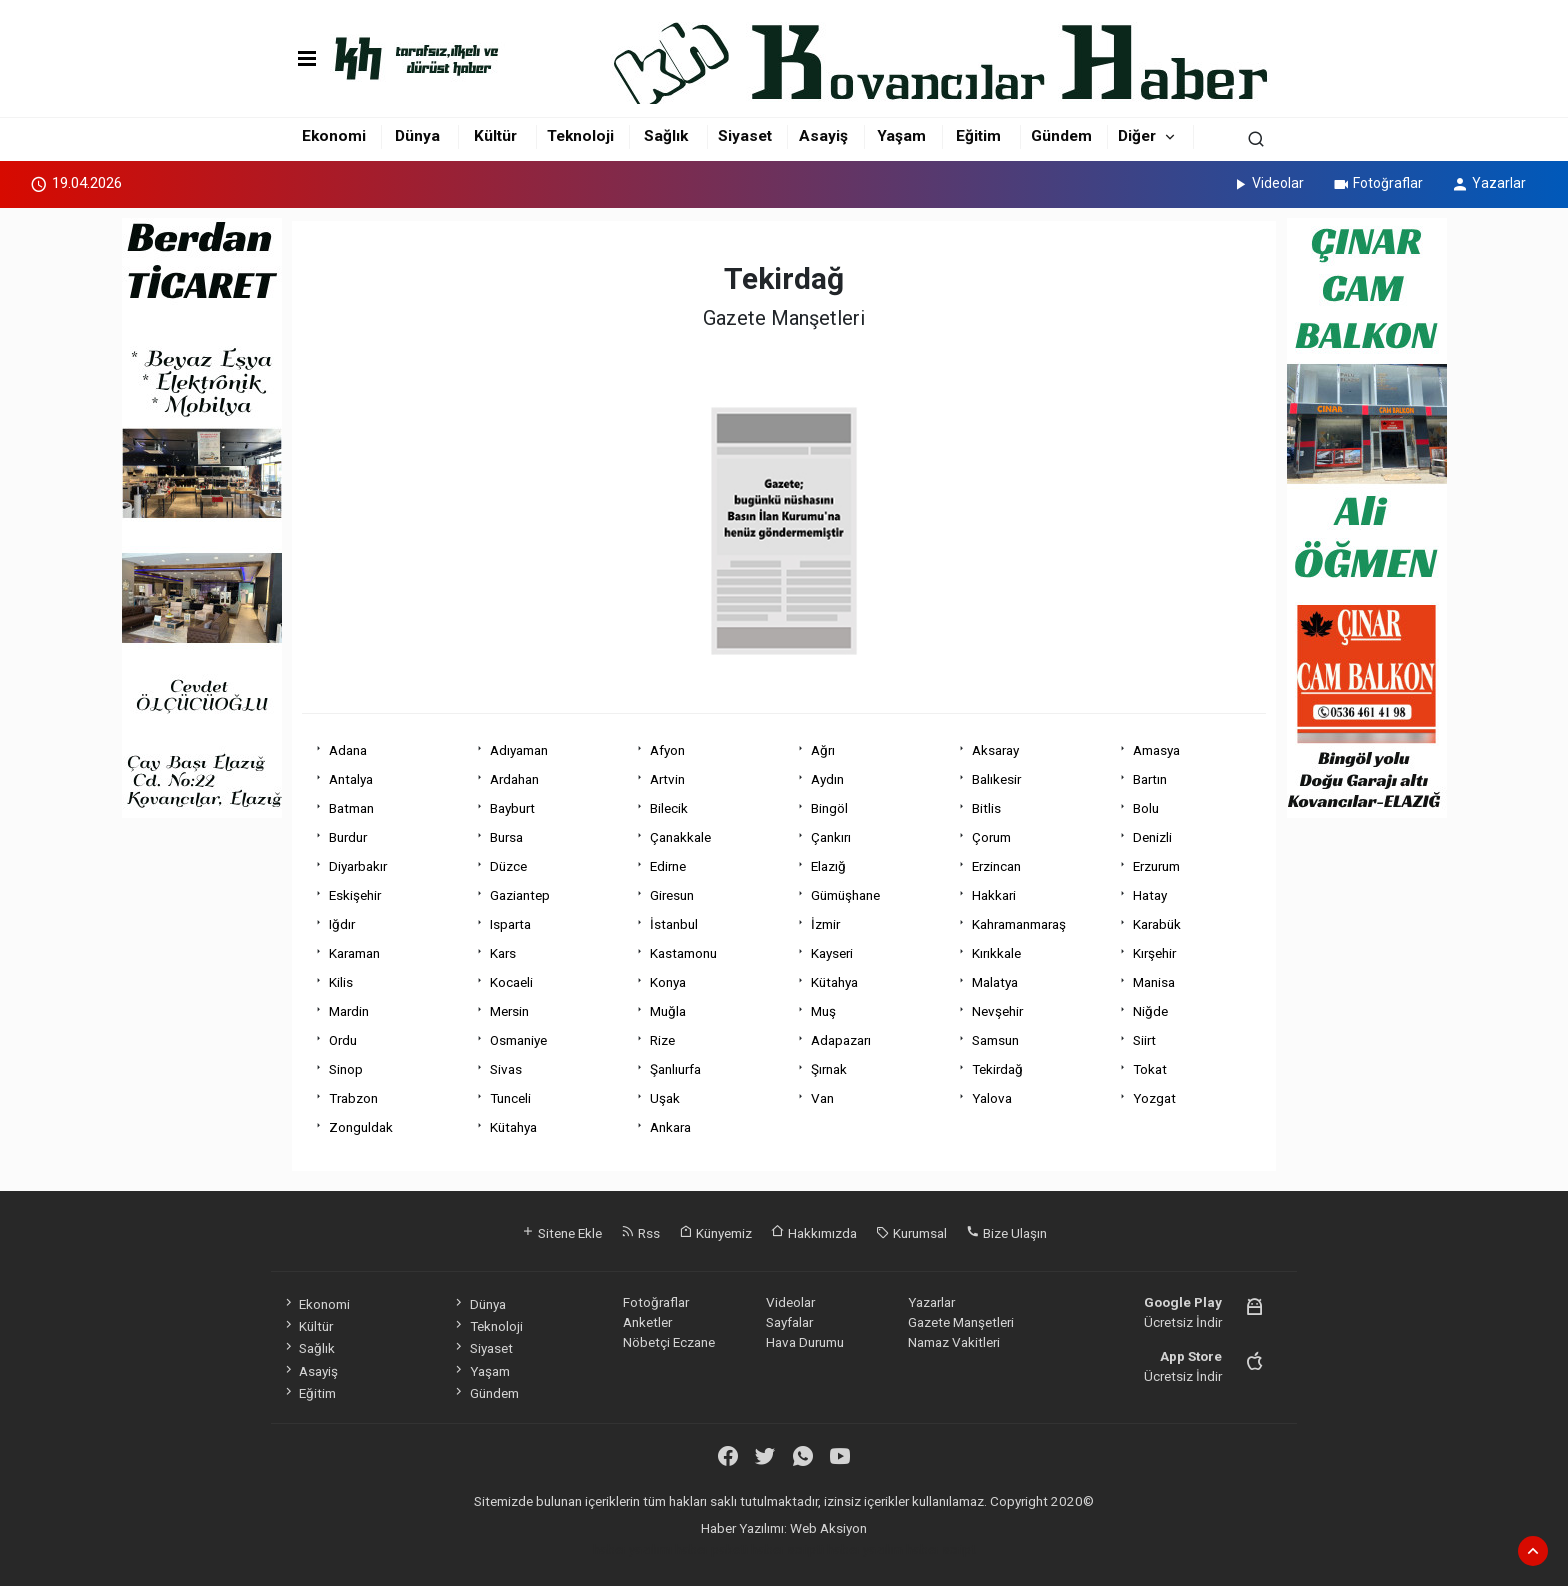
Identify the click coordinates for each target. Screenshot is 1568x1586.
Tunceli (510, 1098)
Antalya (351, 779)
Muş (823, 1011)
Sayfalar (789, 1322)
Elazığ (828, 866)
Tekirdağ (997, 1069)
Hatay (1150, 895)
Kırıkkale (996, 953)
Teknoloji (580, 136)
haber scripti (787, 1549)
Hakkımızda (814, 1233)
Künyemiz (715, 1233)
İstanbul (674, 924)
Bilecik (669, 808)
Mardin (349, 1011)
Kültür (495, 136)
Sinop (346, 1069)
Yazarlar (1488, 183)
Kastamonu (683, 953)
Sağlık (666, 136)
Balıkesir (996, 779)
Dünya (417, 136)
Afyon (667, 750)
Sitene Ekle (561, 1233)
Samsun (995, 1040)
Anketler (647, 1322)
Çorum (991, 837)
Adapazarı (841, 1040)
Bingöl (829, 808)
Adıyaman (519, 750)
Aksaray (995, 750)
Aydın (827, 779)
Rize (662, 1040)
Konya (668, 982)
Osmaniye (518, 1040)
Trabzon (353, 1098)
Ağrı (823, 750)
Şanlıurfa (675, 1069)
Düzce (508, 866)
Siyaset (745, 136)
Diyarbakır (358, 866)
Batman (351, 808)
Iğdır (342, 924)
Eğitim (978, 136)
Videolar (1267, 183)
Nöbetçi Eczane (669, 1342)
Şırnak (829, 1069)
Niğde (1150, 1011)
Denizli (1152, 837)
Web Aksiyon (828, 1528)
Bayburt (512, 808)
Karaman (354, 953)
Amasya (1156, 750)
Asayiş (823, 136)
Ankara (670, 1127)
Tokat (1150, 1069)
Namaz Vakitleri (954, 1342)
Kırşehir (1154, 953)
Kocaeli (511, 982)
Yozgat (1154, 1098)
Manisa (1154, 982)
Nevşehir (997, 1011)
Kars (503, 953)
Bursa (506, 837)
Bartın (1150, 779)
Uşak (665, 1098)
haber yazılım (865, 1549)
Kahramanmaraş (1019, 924)
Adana (348, 750)
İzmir (825, 924)
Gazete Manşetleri (961, 1322)
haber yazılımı (632, 1549)
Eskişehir (355, 895)
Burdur (348, 837)
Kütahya (834, 982)
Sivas (506, 1069)
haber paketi (711, 1549)
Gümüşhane (845, 895)
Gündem (1061, 136)
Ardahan (514, 779)
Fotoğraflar (1377, 183)
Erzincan (996, 866)
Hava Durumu (805, 1342)
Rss (640, 1233)
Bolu (1146, 808)
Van (822, 1098)
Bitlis (986, 808)
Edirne (668, 866)
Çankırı (831, 837)
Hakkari (994, 895)
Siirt (1144, 1040)
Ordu (343, 1040)
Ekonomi (334, 136)
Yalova (992, 1098)
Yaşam (901, 136)
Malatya (995, 982)
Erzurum (1156, 866)
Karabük (1157, 924)
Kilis (341, 982)
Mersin (509, 1011)
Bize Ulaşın (1006, 1233)
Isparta (510, 924)
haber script (941, 1549)
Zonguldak (361, 1127)
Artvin (667, 779)
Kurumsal (911, 1233)
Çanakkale (680, 837)
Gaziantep (520, 895)
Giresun (672, 895)
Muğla (668, 1011)
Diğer (1137, 136)
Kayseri (832, 953)
